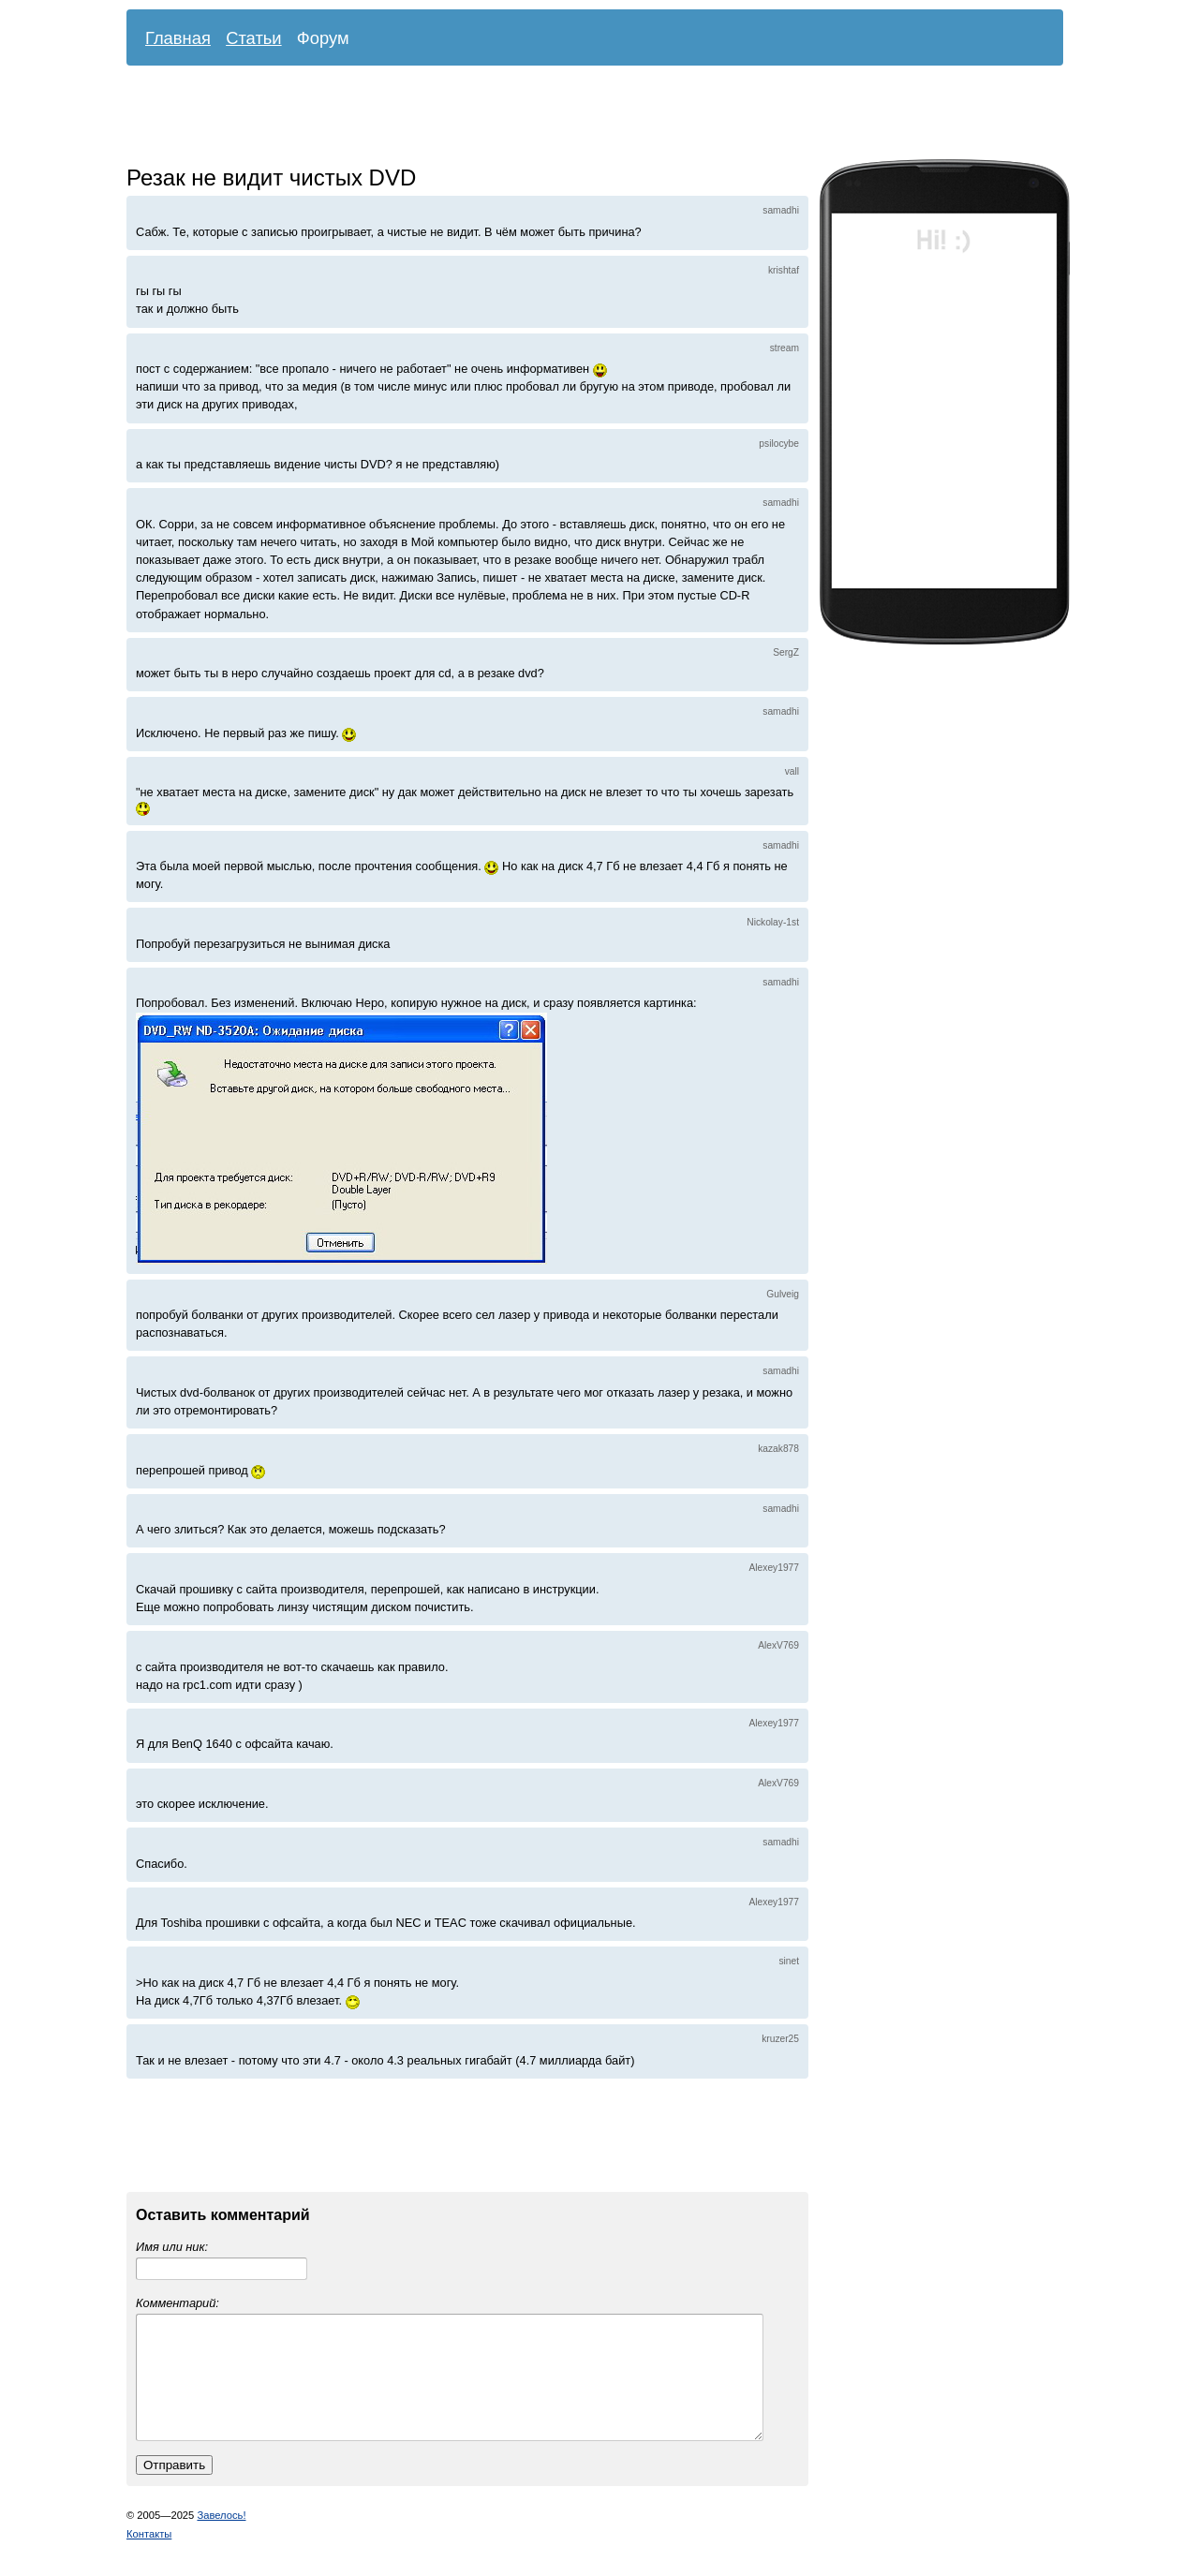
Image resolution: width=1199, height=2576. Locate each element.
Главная (178, 38)
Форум (323, 38)
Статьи (254, 38)
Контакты (148, 2556)
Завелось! (221, 2537)
